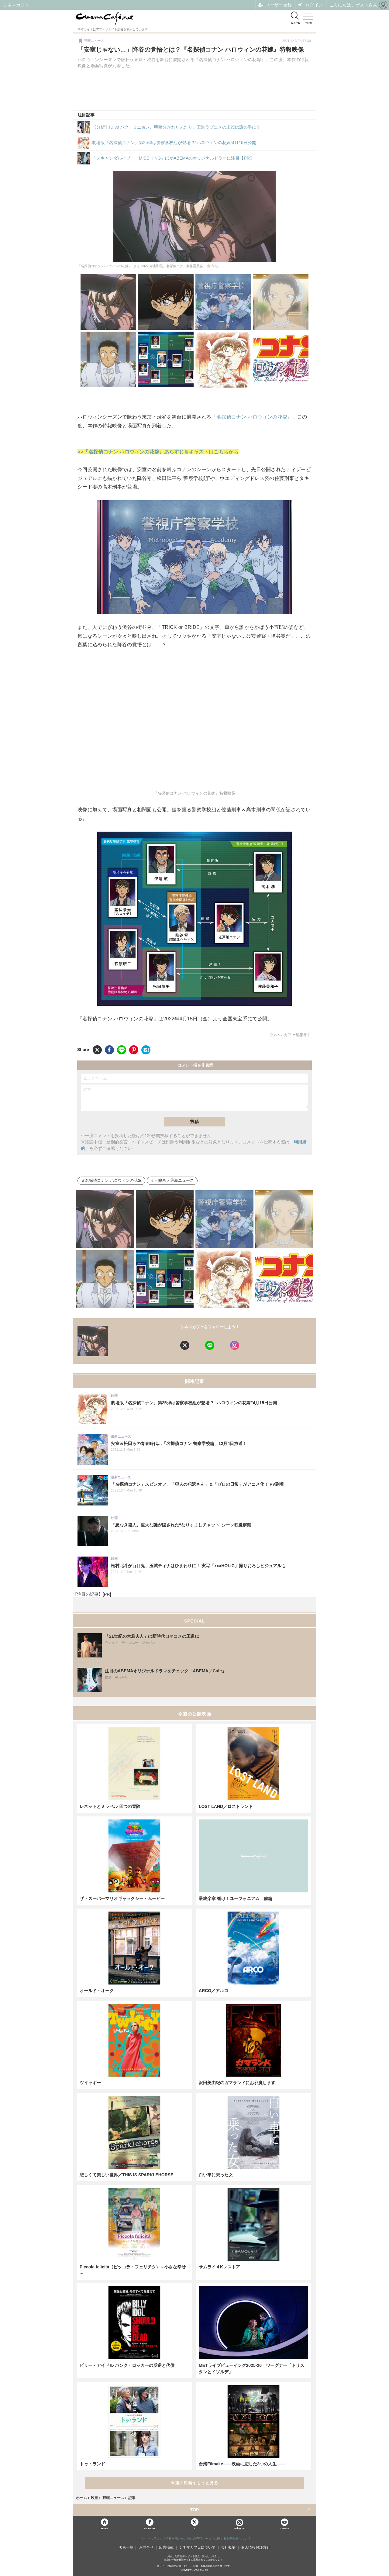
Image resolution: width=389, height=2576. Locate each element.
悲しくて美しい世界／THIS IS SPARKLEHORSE (127, 2174)
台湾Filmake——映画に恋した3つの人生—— (242, 2463)
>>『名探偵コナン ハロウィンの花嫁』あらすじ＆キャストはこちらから (158, 451)
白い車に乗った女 (216, 2174)
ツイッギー (90, 2082)
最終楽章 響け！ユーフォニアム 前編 (235, 1898)
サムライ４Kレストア (219, 2266)
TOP (194, 2509)
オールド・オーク (97, 1990)
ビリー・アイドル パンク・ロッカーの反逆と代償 (127, 2365)
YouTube (284, 2528)
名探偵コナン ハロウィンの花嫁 (113, 1180)
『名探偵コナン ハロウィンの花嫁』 (252, 416)
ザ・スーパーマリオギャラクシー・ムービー (122, 1898)
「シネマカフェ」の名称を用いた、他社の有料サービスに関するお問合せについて (194, 2538)
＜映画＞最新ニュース (174, 1180)
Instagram (239, 2524)
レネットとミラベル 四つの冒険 (110, 1806)
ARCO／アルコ (213, 1990)
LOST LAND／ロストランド (226, 1806)
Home (104, 2528)
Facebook (149, 2528)
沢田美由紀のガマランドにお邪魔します (237, 2082)
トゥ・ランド (92, 2463)
